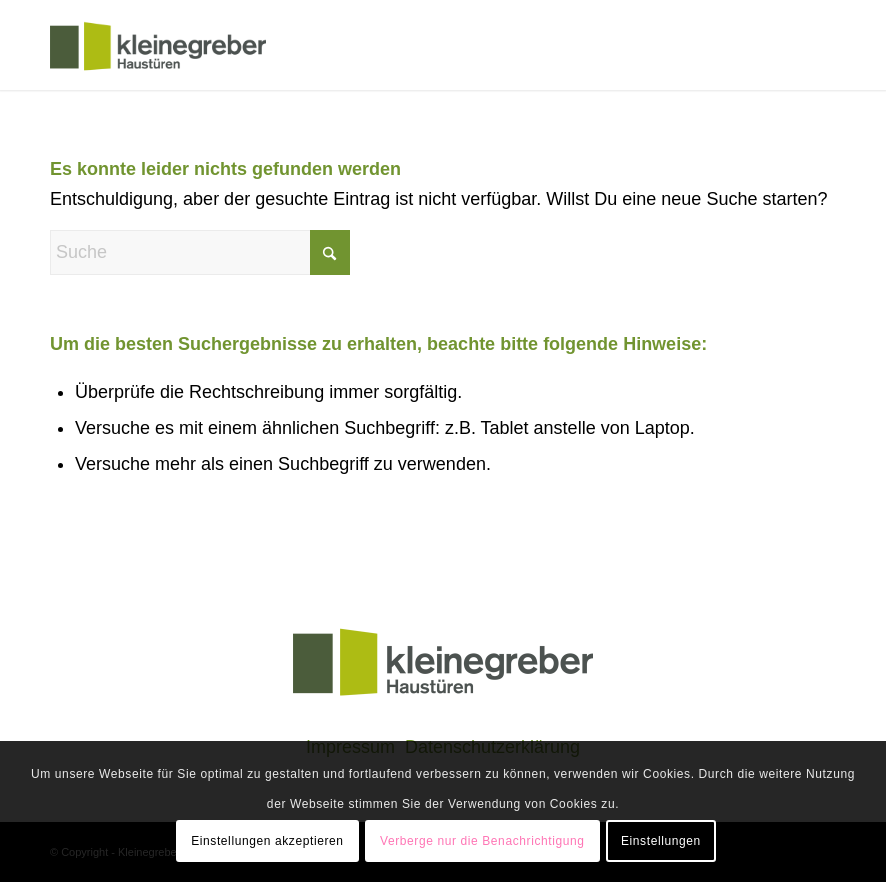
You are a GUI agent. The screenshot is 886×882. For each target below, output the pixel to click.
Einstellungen (661, 841)
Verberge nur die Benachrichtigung (482, 841)
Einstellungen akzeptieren (267, 841)
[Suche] (200, 252)
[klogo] (158, 45)
